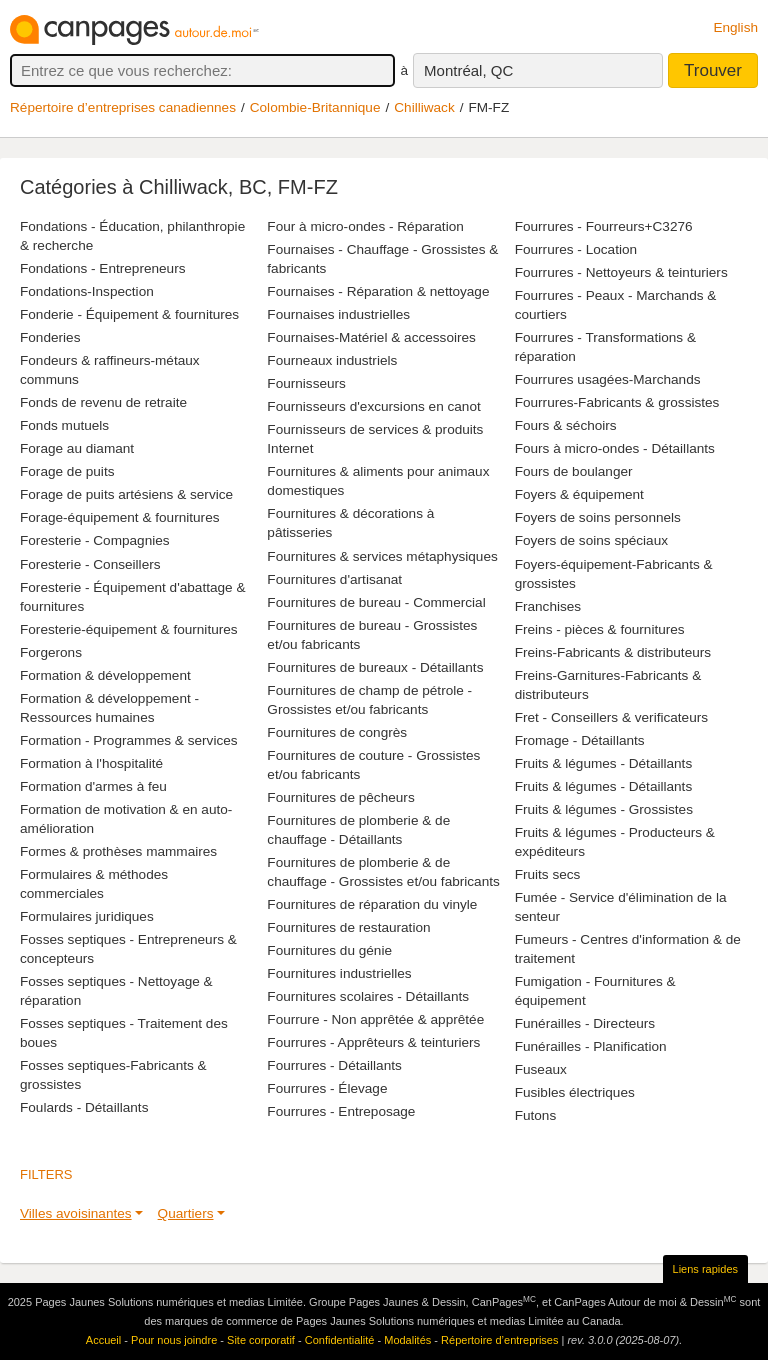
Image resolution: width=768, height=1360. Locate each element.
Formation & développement (105, 675)
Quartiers (186, 1213)
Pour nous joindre (174, 1340)
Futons (536, 1115)
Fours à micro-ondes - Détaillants (615, 448)
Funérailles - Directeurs (585, 1023)
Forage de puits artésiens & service (126, 494)
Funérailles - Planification (591, 1046)
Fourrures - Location (576, 249)
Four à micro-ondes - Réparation (365, 226)
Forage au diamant (77, 448)
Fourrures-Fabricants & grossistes (617, 402)
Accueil (103, 1340)
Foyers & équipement (579, 494)
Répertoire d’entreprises (499, 1340)
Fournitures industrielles (339, 973)
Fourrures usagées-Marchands (608, 379)
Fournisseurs (306, 383)
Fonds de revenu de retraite (103, 402)
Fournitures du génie (329, 950)
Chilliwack (424, 107)
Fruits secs (548, 874)
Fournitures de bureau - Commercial (376, 602)
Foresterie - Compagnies (95, 540)
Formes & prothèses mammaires (118, 851)
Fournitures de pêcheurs (340, 797)
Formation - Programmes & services (129, 740)
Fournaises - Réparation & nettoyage (378, 291)
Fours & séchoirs (566, 425)
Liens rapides (705, 1269)
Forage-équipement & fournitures (120, 517)
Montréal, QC (468, 70)
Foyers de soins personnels (598, 517)
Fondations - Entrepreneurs (102, 268)
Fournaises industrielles (338, 314)
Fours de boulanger (574, 471)
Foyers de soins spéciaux (591, 540)
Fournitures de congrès (337, 732)
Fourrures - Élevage (327, 1088)
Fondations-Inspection (87, 291)
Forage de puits (67, 471)
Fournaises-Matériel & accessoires (371, 337)
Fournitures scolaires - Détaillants (368, 996)
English (735, 27)
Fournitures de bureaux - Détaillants (375, 667)
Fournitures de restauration (348, 927)
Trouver (713, 70)
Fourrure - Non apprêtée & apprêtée (375, 1019)
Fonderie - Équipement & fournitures (129, 314)
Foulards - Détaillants (84, 1107)
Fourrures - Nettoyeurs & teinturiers (621, 272)
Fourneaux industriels (332, 360)
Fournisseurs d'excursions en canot (373, 406)
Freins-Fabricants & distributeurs (613, 652)
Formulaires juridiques (87, 916)
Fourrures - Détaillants (334, 1065)
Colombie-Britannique (315, 107)
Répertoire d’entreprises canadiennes (123, 107)
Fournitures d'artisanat (334, 579)
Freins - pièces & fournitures (600, 629)
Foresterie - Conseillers (90, 564)
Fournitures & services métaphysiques (382, 556)
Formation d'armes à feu (93, 786)
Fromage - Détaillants (580, 740)
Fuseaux (541, 1069)
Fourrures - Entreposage (341, 1111)
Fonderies (50, 337)
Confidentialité (340, 1340)
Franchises (548, 606)
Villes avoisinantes (76, 1213)
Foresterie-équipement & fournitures (129, 629)
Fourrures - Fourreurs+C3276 (604, 226)
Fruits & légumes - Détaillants (604, 763)
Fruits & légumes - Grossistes (604, 809)
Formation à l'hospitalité (91, 763)
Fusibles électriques (575, 1092)
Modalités (407, 1340)
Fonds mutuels (64, 425)
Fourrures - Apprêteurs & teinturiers (373, 1042)
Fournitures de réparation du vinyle (372, 904)
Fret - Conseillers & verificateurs (611, 717)
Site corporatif (261, 1340)
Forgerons (51, 652)
